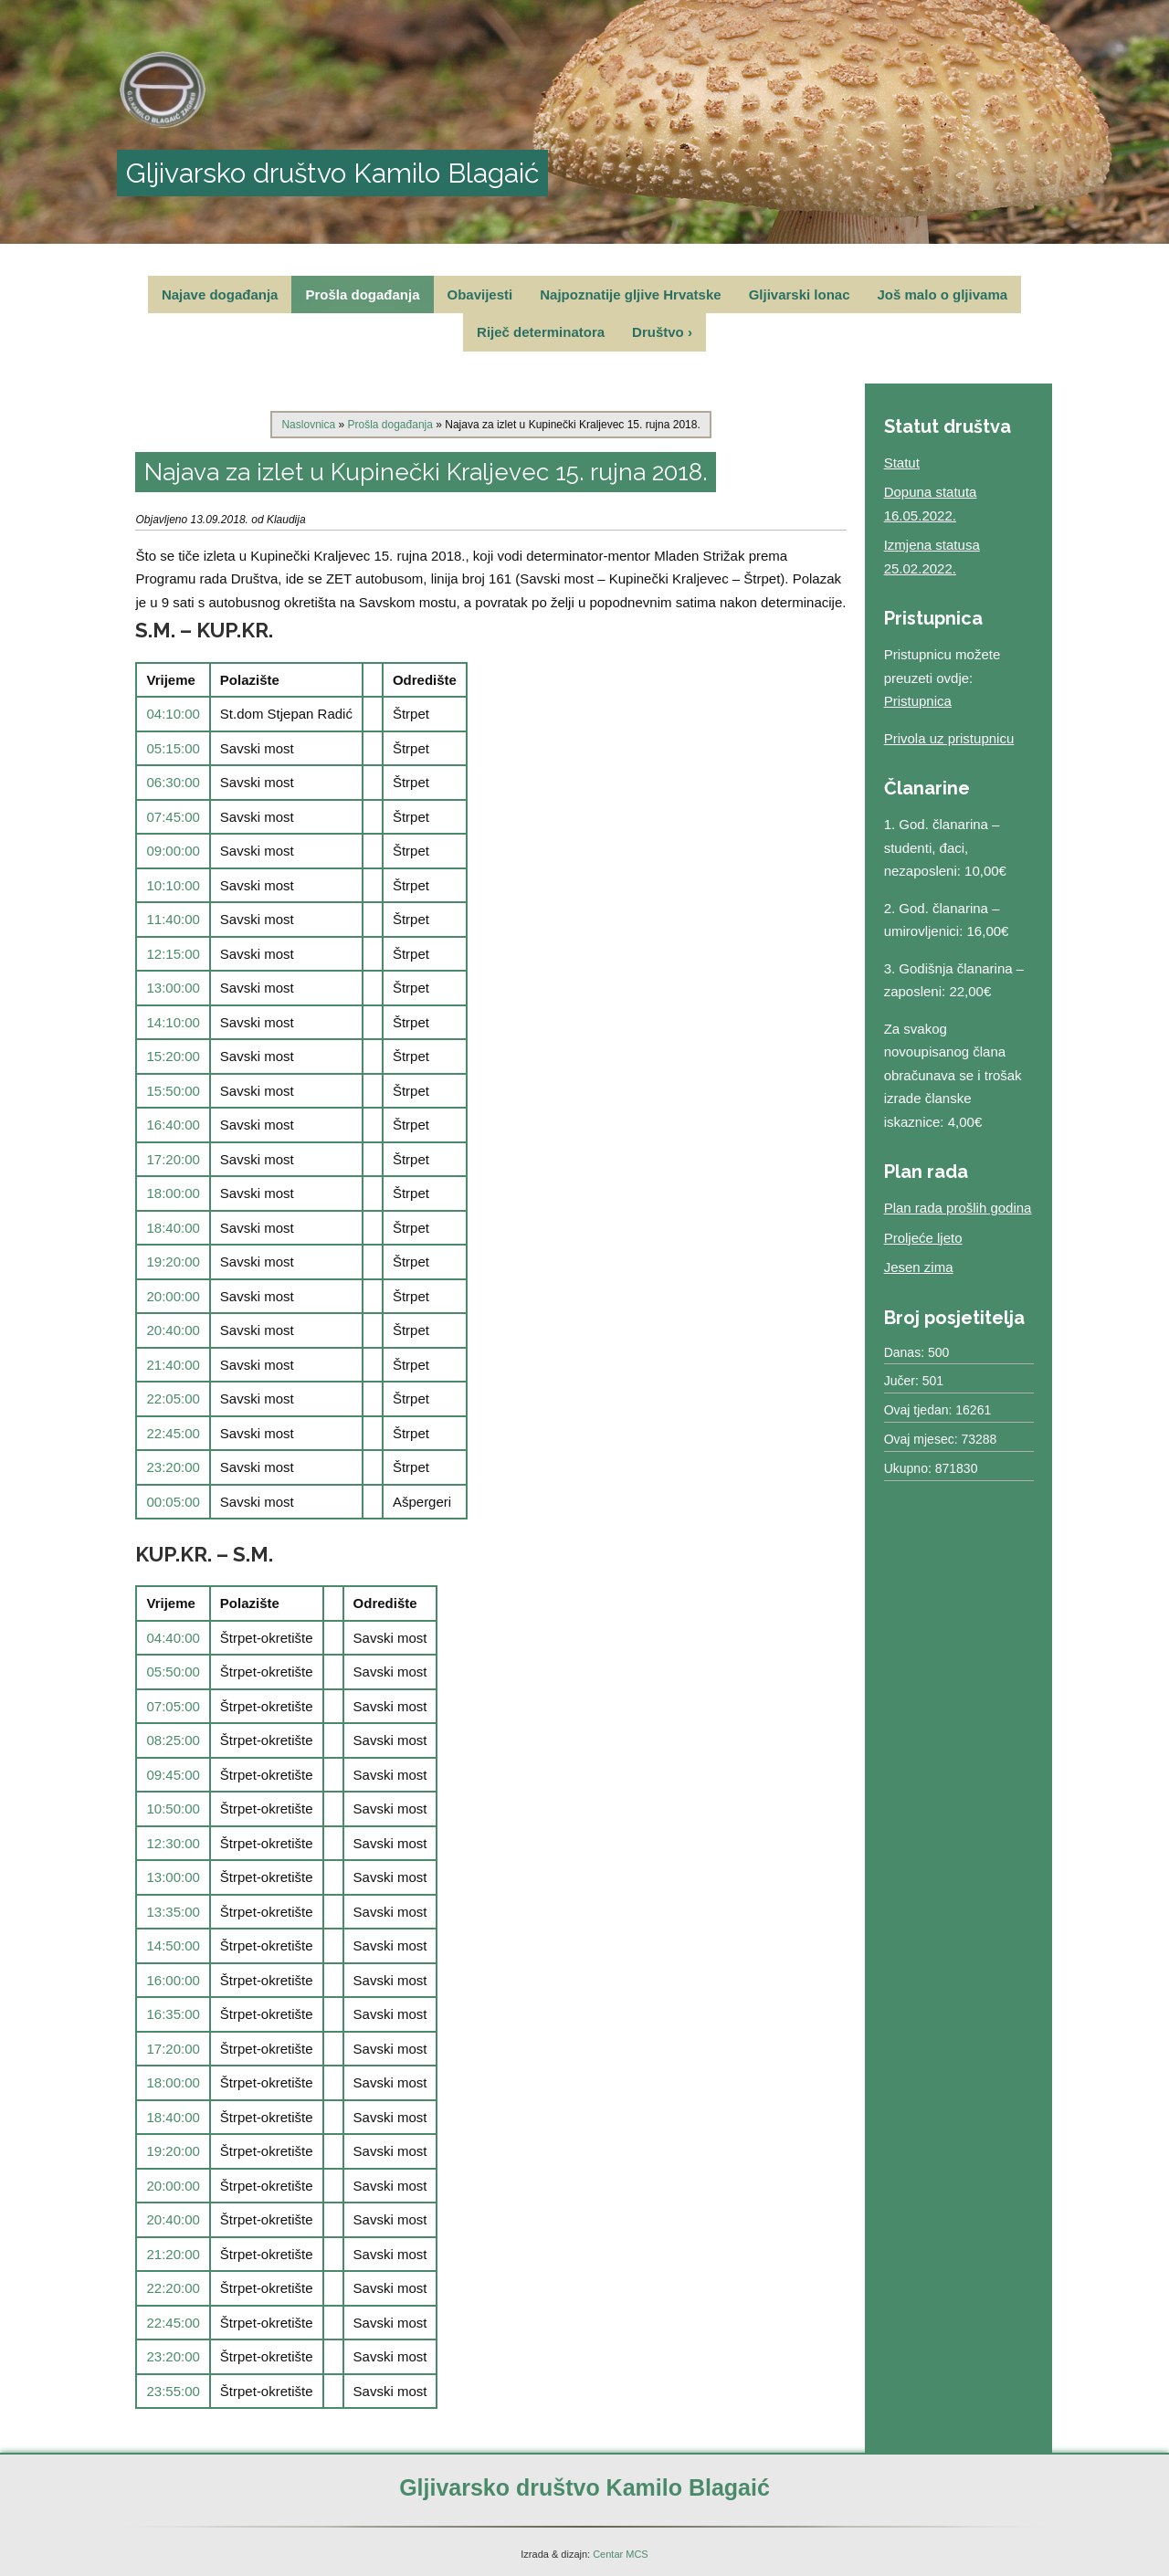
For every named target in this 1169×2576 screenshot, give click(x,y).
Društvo (662, 332)
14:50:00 (172, 1945)
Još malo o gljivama (943, 294)
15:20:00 (172, 1056)
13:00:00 (172, 987)
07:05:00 (172, 1706)
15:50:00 (172, 1091)
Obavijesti (480, 294)
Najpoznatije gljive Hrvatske (630, 294)
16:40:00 (172, 1124)
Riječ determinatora (541, 332)
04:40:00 (172, 1637)
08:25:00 (172, 1740)
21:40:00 (172, 1364)
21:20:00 (172, 2254)
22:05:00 (172, 1398)
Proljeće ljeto (923, 1238)
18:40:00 (172, 1227)
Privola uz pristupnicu (949, 738)
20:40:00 (172, 1330)
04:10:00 (172, 713)
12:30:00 (172, 1843)
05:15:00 (172, 748)
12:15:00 (172, 954)
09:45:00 (172, 1774)
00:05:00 (172, 1501)
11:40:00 (172, 919)
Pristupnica (918, 701)
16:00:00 (172, 1980)
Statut (902, 462)
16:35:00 (172, 2014)
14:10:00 (172, 1022)
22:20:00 (172, 2288)
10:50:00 (172, 1808)
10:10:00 (172, 885)
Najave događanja (220, 294)
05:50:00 (172, 1671)
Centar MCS (620, 2554)
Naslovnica (308, 424)
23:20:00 (172, 1467)
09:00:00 (172, 850)
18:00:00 (172, 1193)
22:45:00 (172, 1433)
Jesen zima (918, 1267)
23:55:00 (172, 2391)
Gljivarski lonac (799, 294)
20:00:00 (172, 1296)
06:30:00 (172, 782)
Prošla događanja (362, 294)
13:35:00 (172, 1911)
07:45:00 (172, 817)
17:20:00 (172, 1159)
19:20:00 (172, 1261)
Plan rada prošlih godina (958, 1207)
